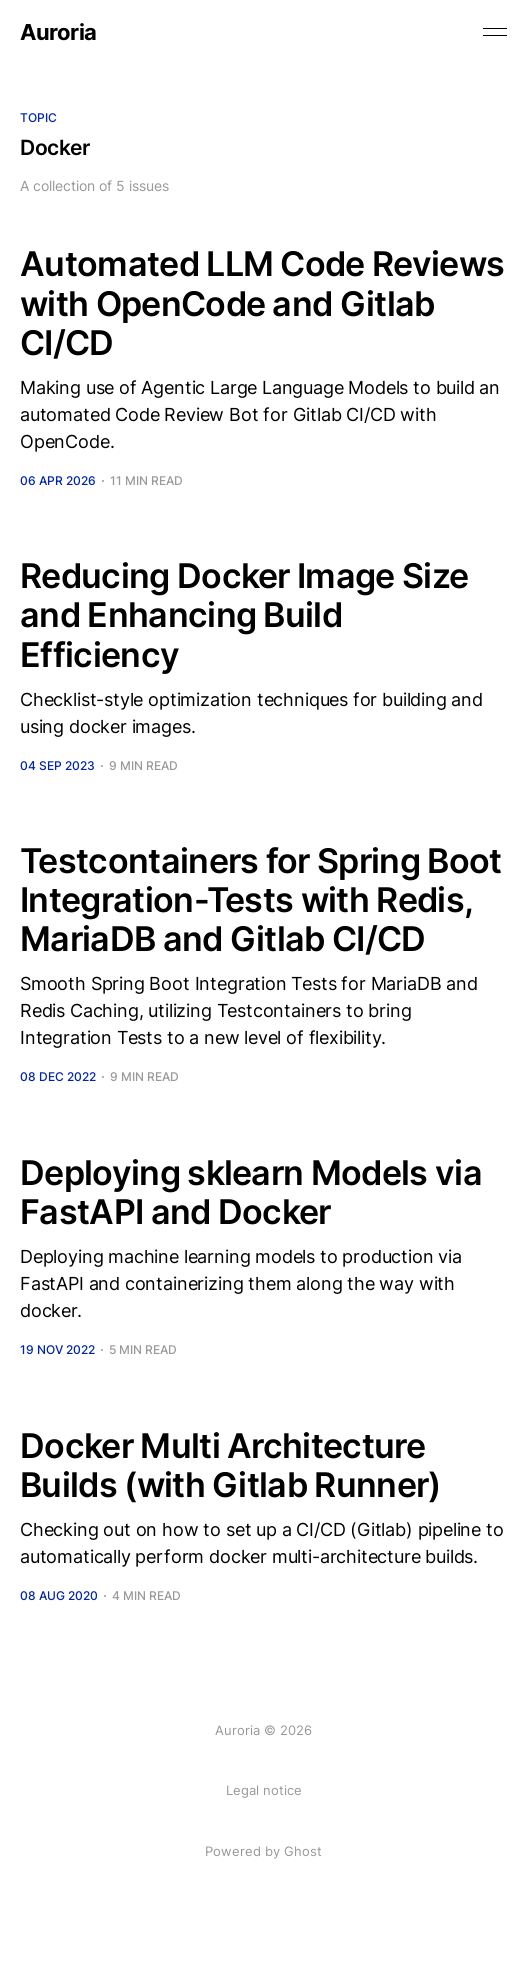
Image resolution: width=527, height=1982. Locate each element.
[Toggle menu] (495, 32)
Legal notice (264, 1790)
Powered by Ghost (263, 1851)
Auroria (58, 32)
